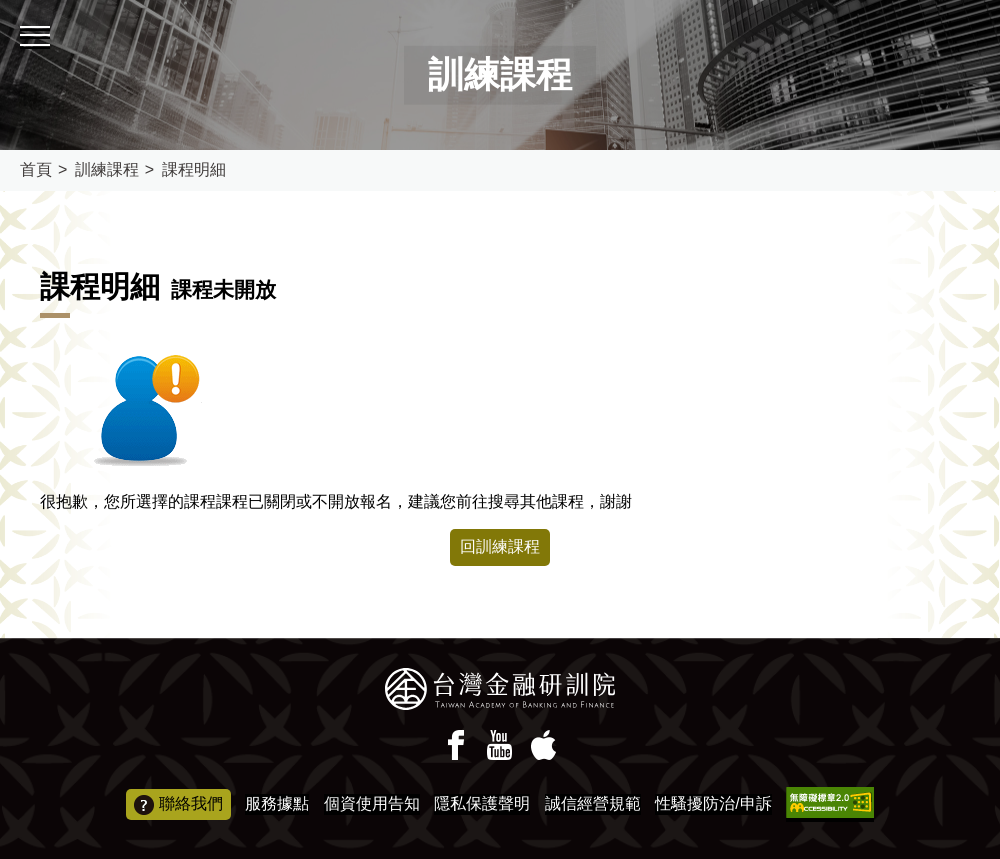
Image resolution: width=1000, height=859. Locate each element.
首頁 (36, 169)
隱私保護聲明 (482, 803)
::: (6, 8)
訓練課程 (107, 169)
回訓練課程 (500, 546)
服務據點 (277, 803)
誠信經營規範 (593, 803)
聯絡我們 (178, 805)
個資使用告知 (372, 803)
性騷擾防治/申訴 (713, 803)
